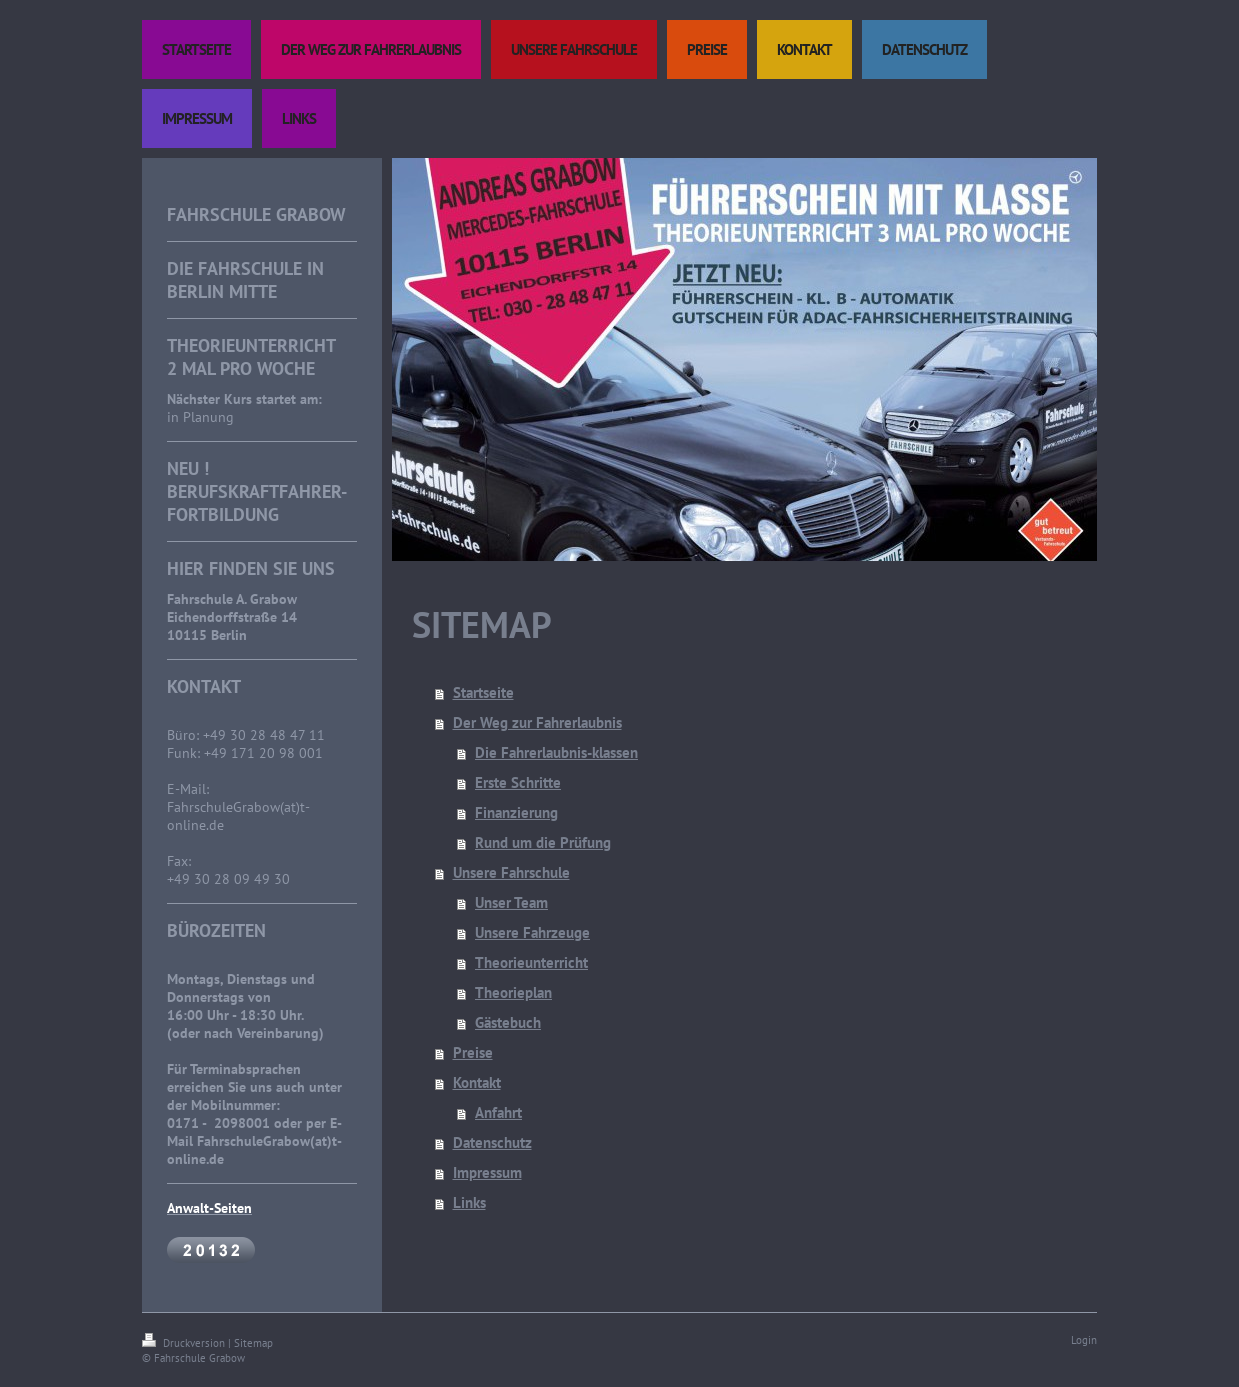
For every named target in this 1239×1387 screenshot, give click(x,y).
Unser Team (511, 902)
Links (469, 1202)
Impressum (487, 1172)
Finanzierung (516, 812)
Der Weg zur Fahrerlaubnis (537, 722)
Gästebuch (508, 1022)
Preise (473, 1052)
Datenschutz (492, 1142)
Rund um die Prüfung (543, 842)
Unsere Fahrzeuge (532, 932)
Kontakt (477, 1082)
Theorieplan (513, 992)
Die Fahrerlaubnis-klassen (556, 752)
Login (1084, 1340)
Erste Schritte (518, 782)
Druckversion (185, 1343)
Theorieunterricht (531, 962)
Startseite (483, 692)
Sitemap (253, 1343)
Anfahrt (498, 1112)
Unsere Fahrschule (511, 872)
